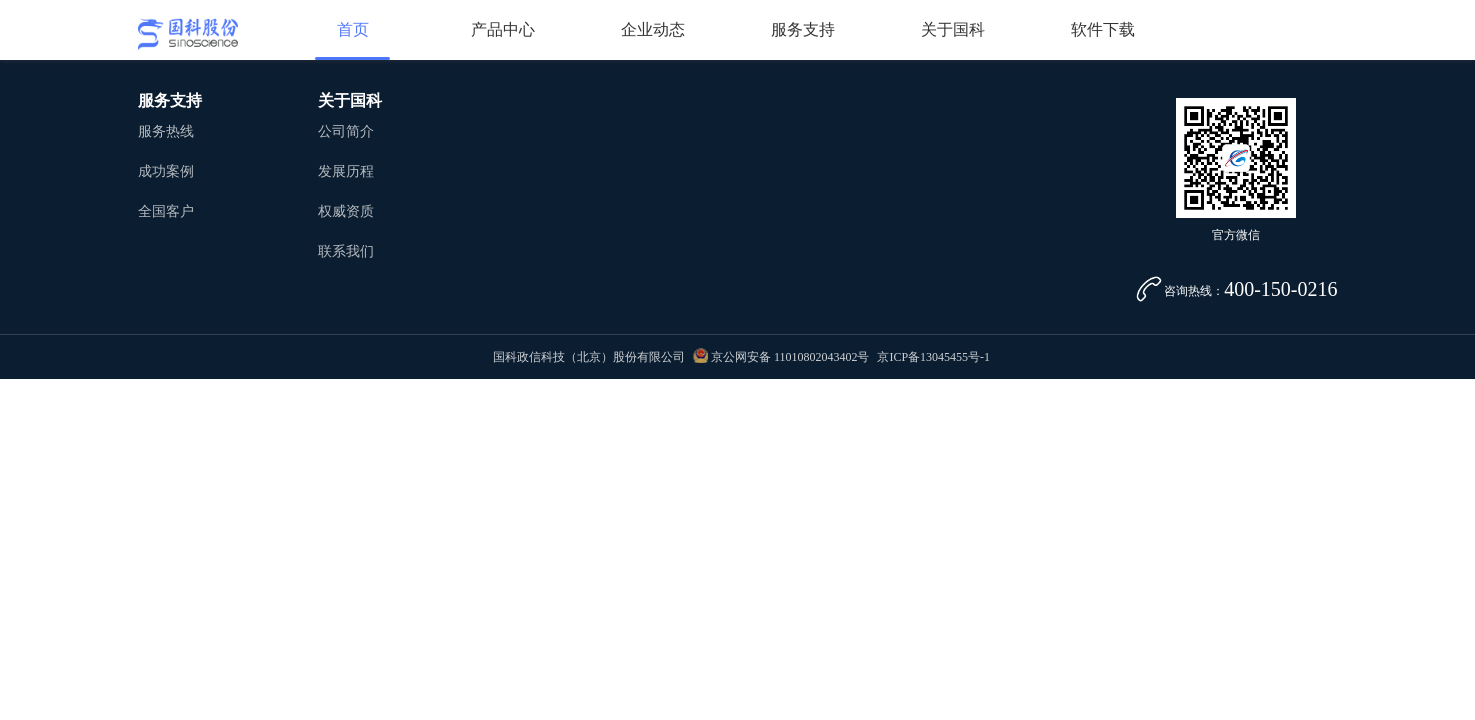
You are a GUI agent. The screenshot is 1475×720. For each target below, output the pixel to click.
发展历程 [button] (346, 171)
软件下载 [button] (1103, 29)
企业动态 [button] (653, 29)
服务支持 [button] (803, 29)
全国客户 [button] (166, 211)
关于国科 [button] (953, 29)
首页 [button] (353, 29)
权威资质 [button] (346, 211)
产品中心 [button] (503, 29)
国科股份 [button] (188, 34)
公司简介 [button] (346, 131)
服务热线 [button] (166, 131)
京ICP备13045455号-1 (933, 357)
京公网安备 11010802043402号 (781, 357)
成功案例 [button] (166, 171)
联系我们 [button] (346, 251)
